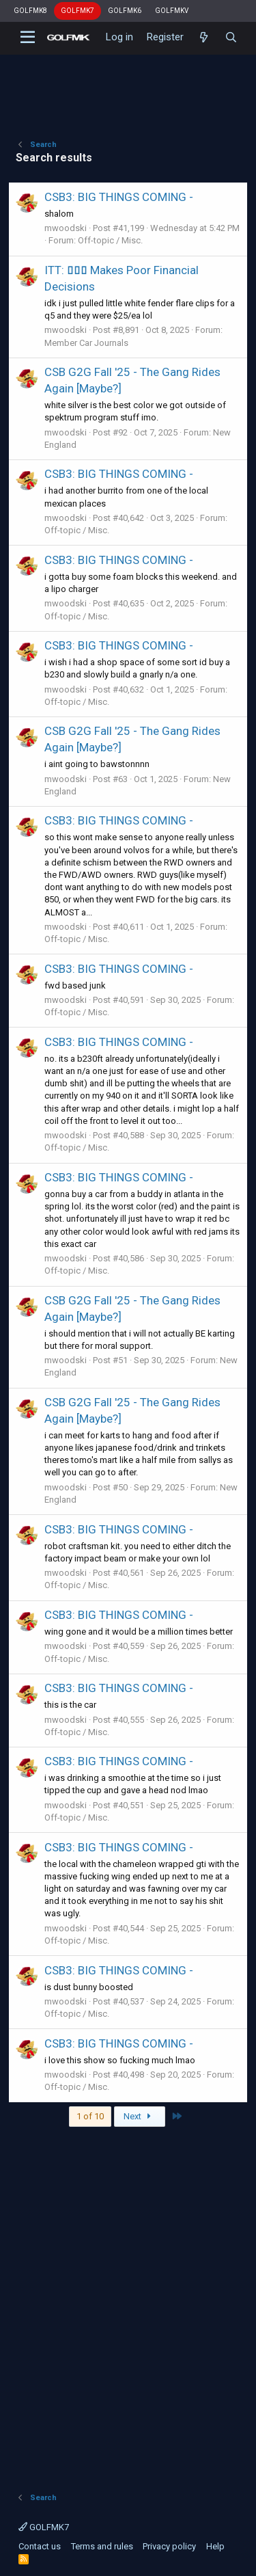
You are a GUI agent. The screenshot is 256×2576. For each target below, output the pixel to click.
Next (139, 2116)
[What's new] (203, 38)
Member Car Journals (86, 343)
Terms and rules (102, 2546)
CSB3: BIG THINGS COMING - (118, 197)
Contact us (39, 2546)
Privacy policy (169, 2546)
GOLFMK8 (30, 10)
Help (215, 2546)
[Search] (231, 38)
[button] (28, 38)
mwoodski (65, 228)
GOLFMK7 (77, 10)
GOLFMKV (171, 10)
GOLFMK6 (124, 10)
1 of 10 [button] (90, 2116)
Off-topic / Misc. (110, 240)
